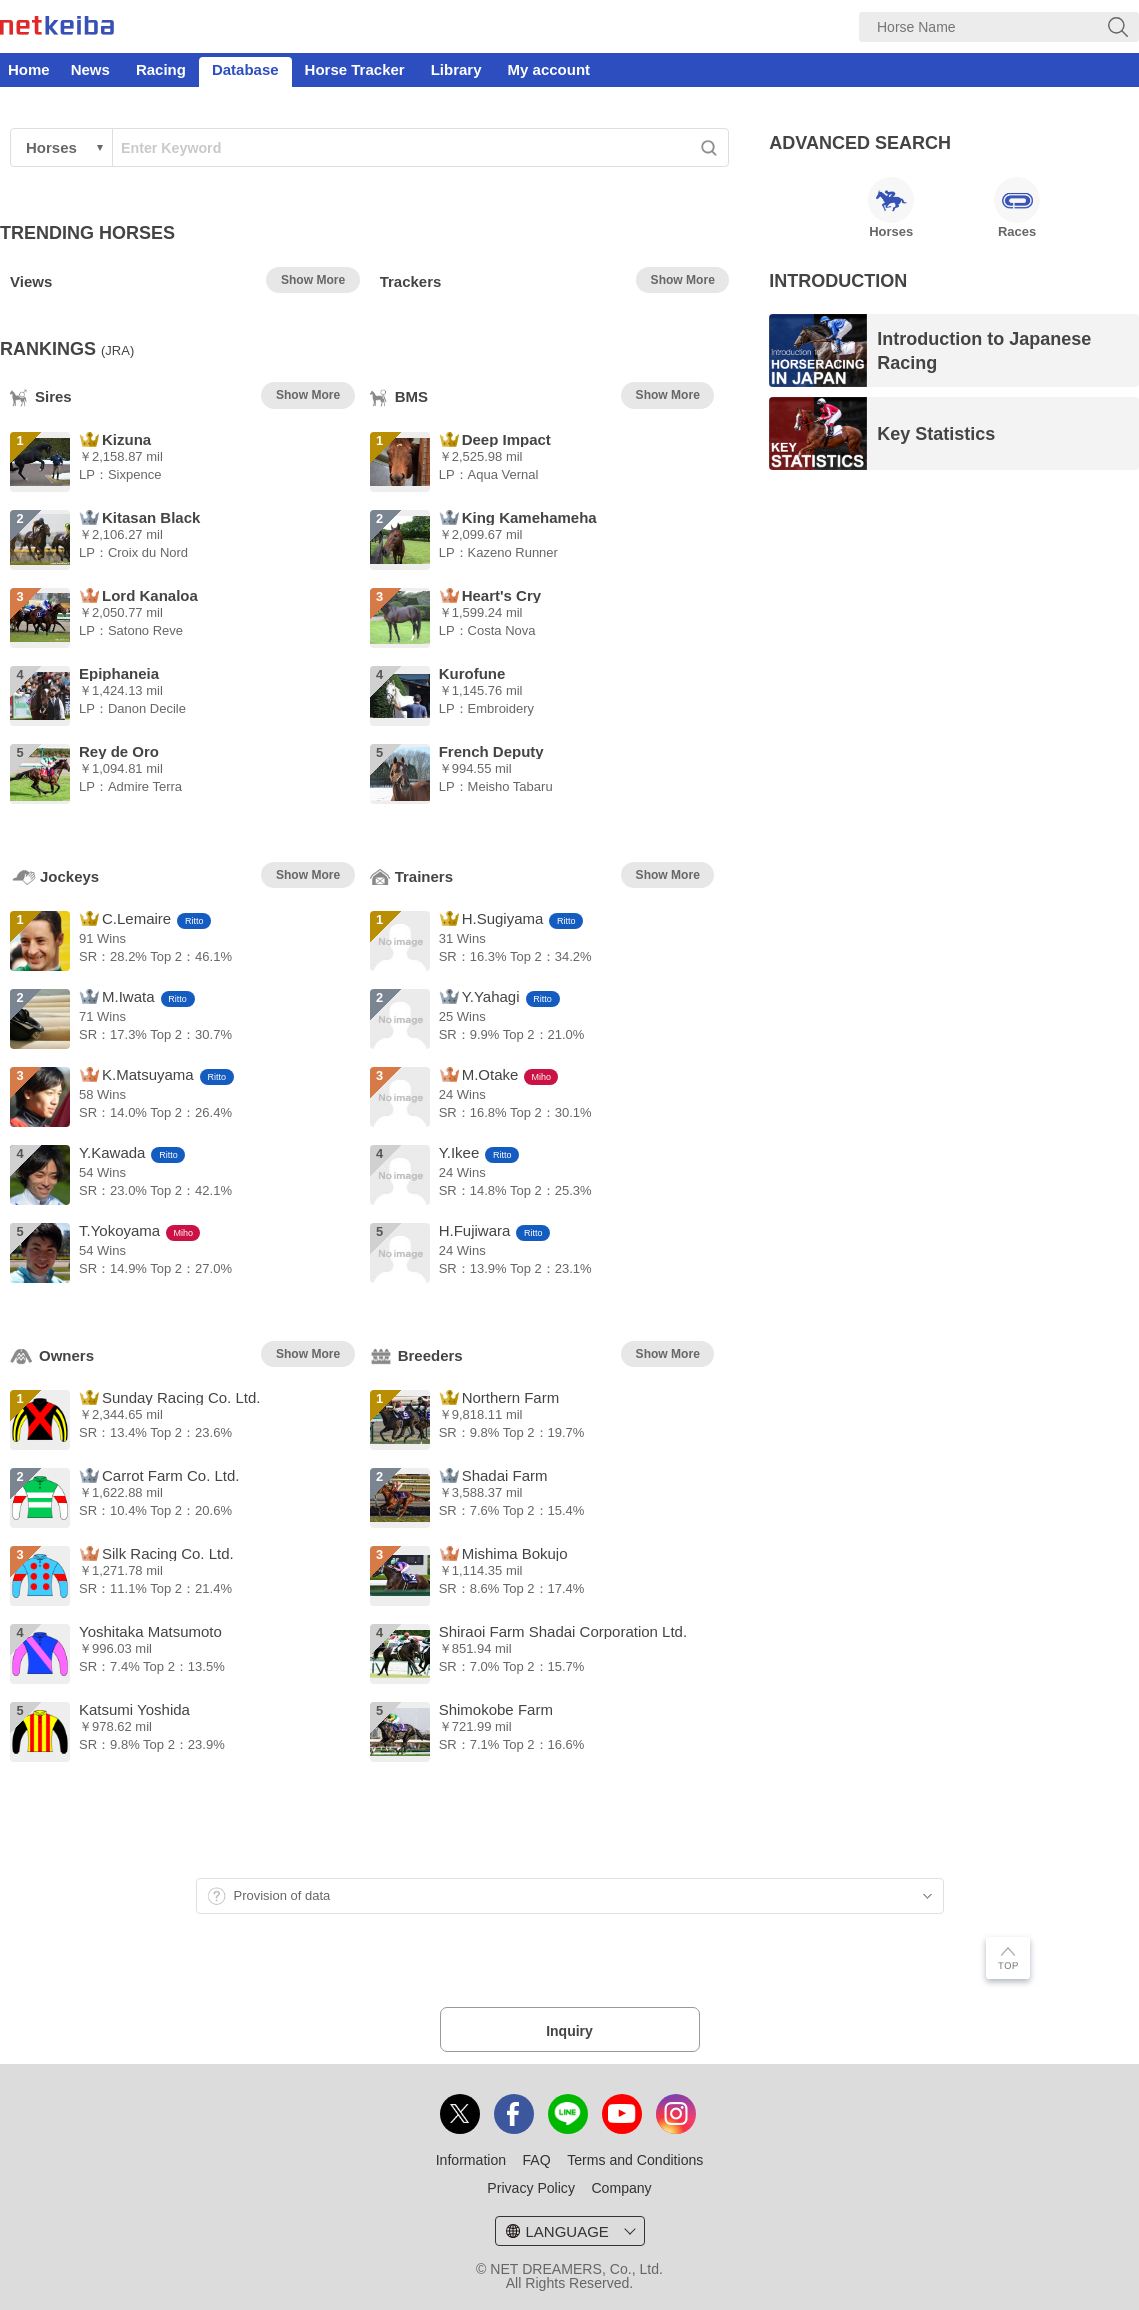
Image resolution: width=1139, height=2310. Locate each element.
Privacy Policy (531, 2188)
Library (456, 69)
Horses (891, 208)
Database (245, 69)
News (90, 69)
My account (549, 69)
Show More (313, 280)
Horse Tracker (355, 69)
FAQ (537, 2160)
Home (29, 69)
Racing (161, 69)
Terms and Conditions (635, 2160)
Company (621, 2188)
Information (471, 2160)
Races (1017, 208)
